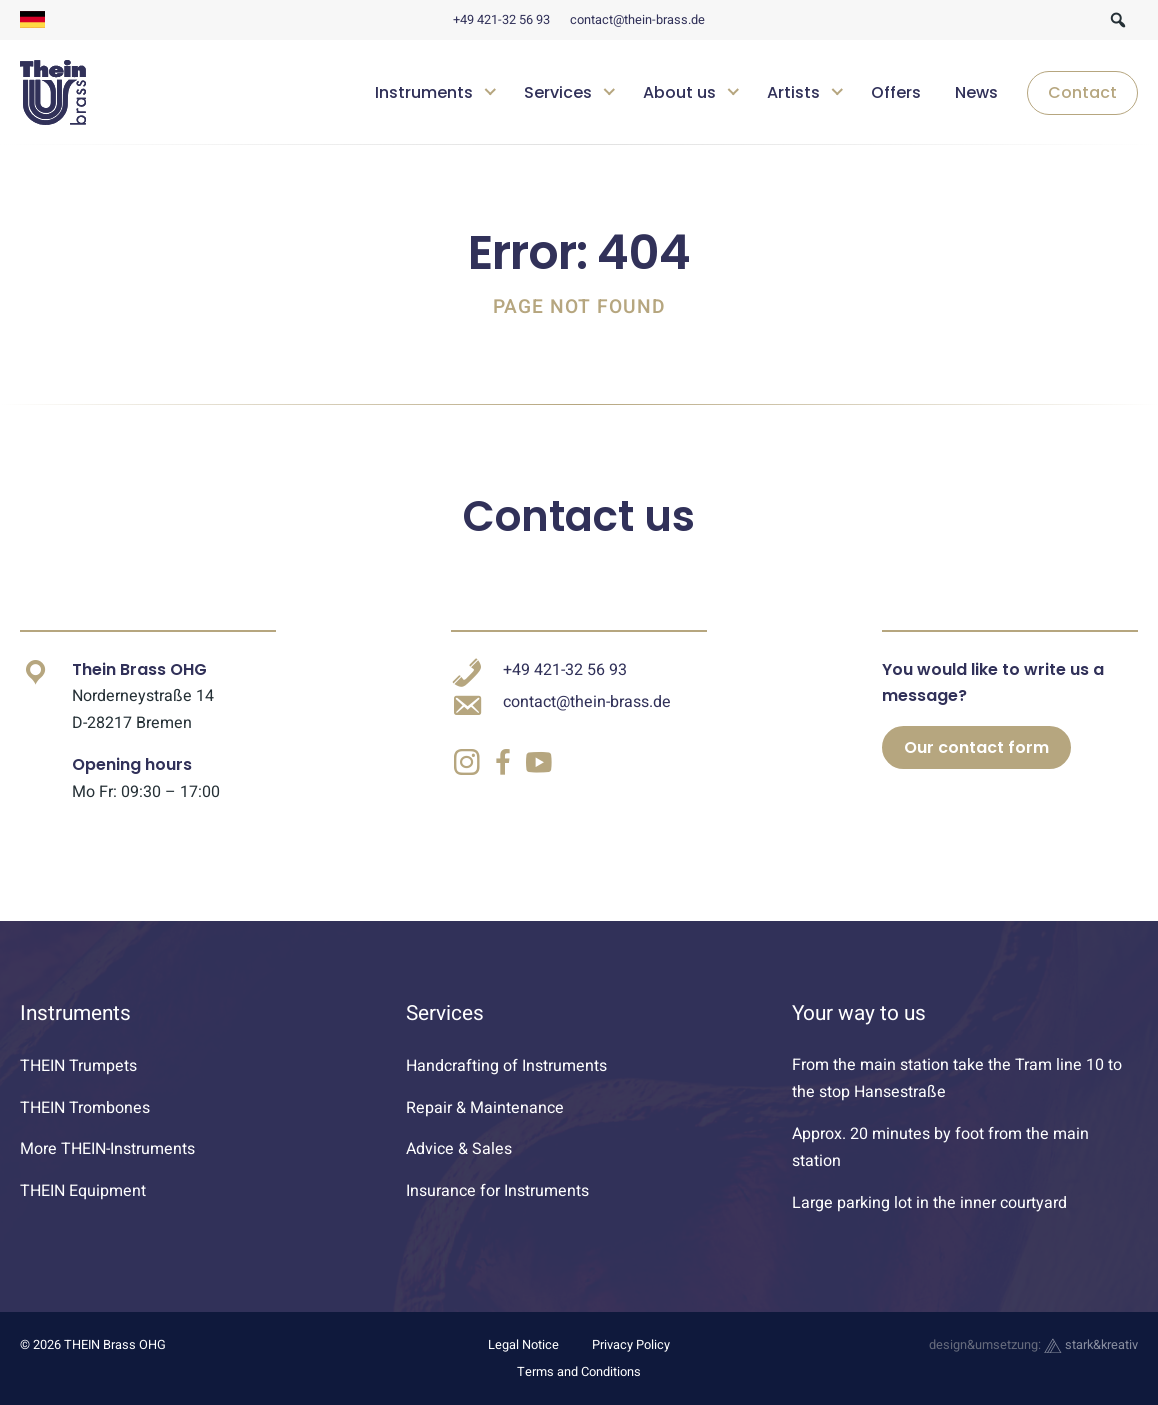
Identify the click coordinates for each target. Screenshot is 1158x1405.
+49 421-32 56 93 (501, 20)
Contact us (579, 516)
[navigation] (749, 93)
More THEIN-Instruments (107, 1149)
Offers (896, 92)
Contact (1082, 92)
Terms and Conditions (579, 1372)
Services (558, 92)
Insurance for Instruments (497, 1191)
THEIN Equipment (83, 1191)
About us (679, 92)
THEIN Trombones (85, 1108)
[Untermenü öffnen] (490, 89)
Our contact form (976, 747)
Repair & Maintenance (485, 1108)
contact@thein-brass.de (637, 20)
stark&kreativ (1091, 1345)
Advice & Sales (459, 1149)
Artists (793, 92)
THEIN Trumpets (78, 1066)
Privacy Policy (631, 1345)
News (976, 92)
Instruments (424, 92)
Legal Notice (523, 1345)
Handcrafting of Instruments (506, 1066)
